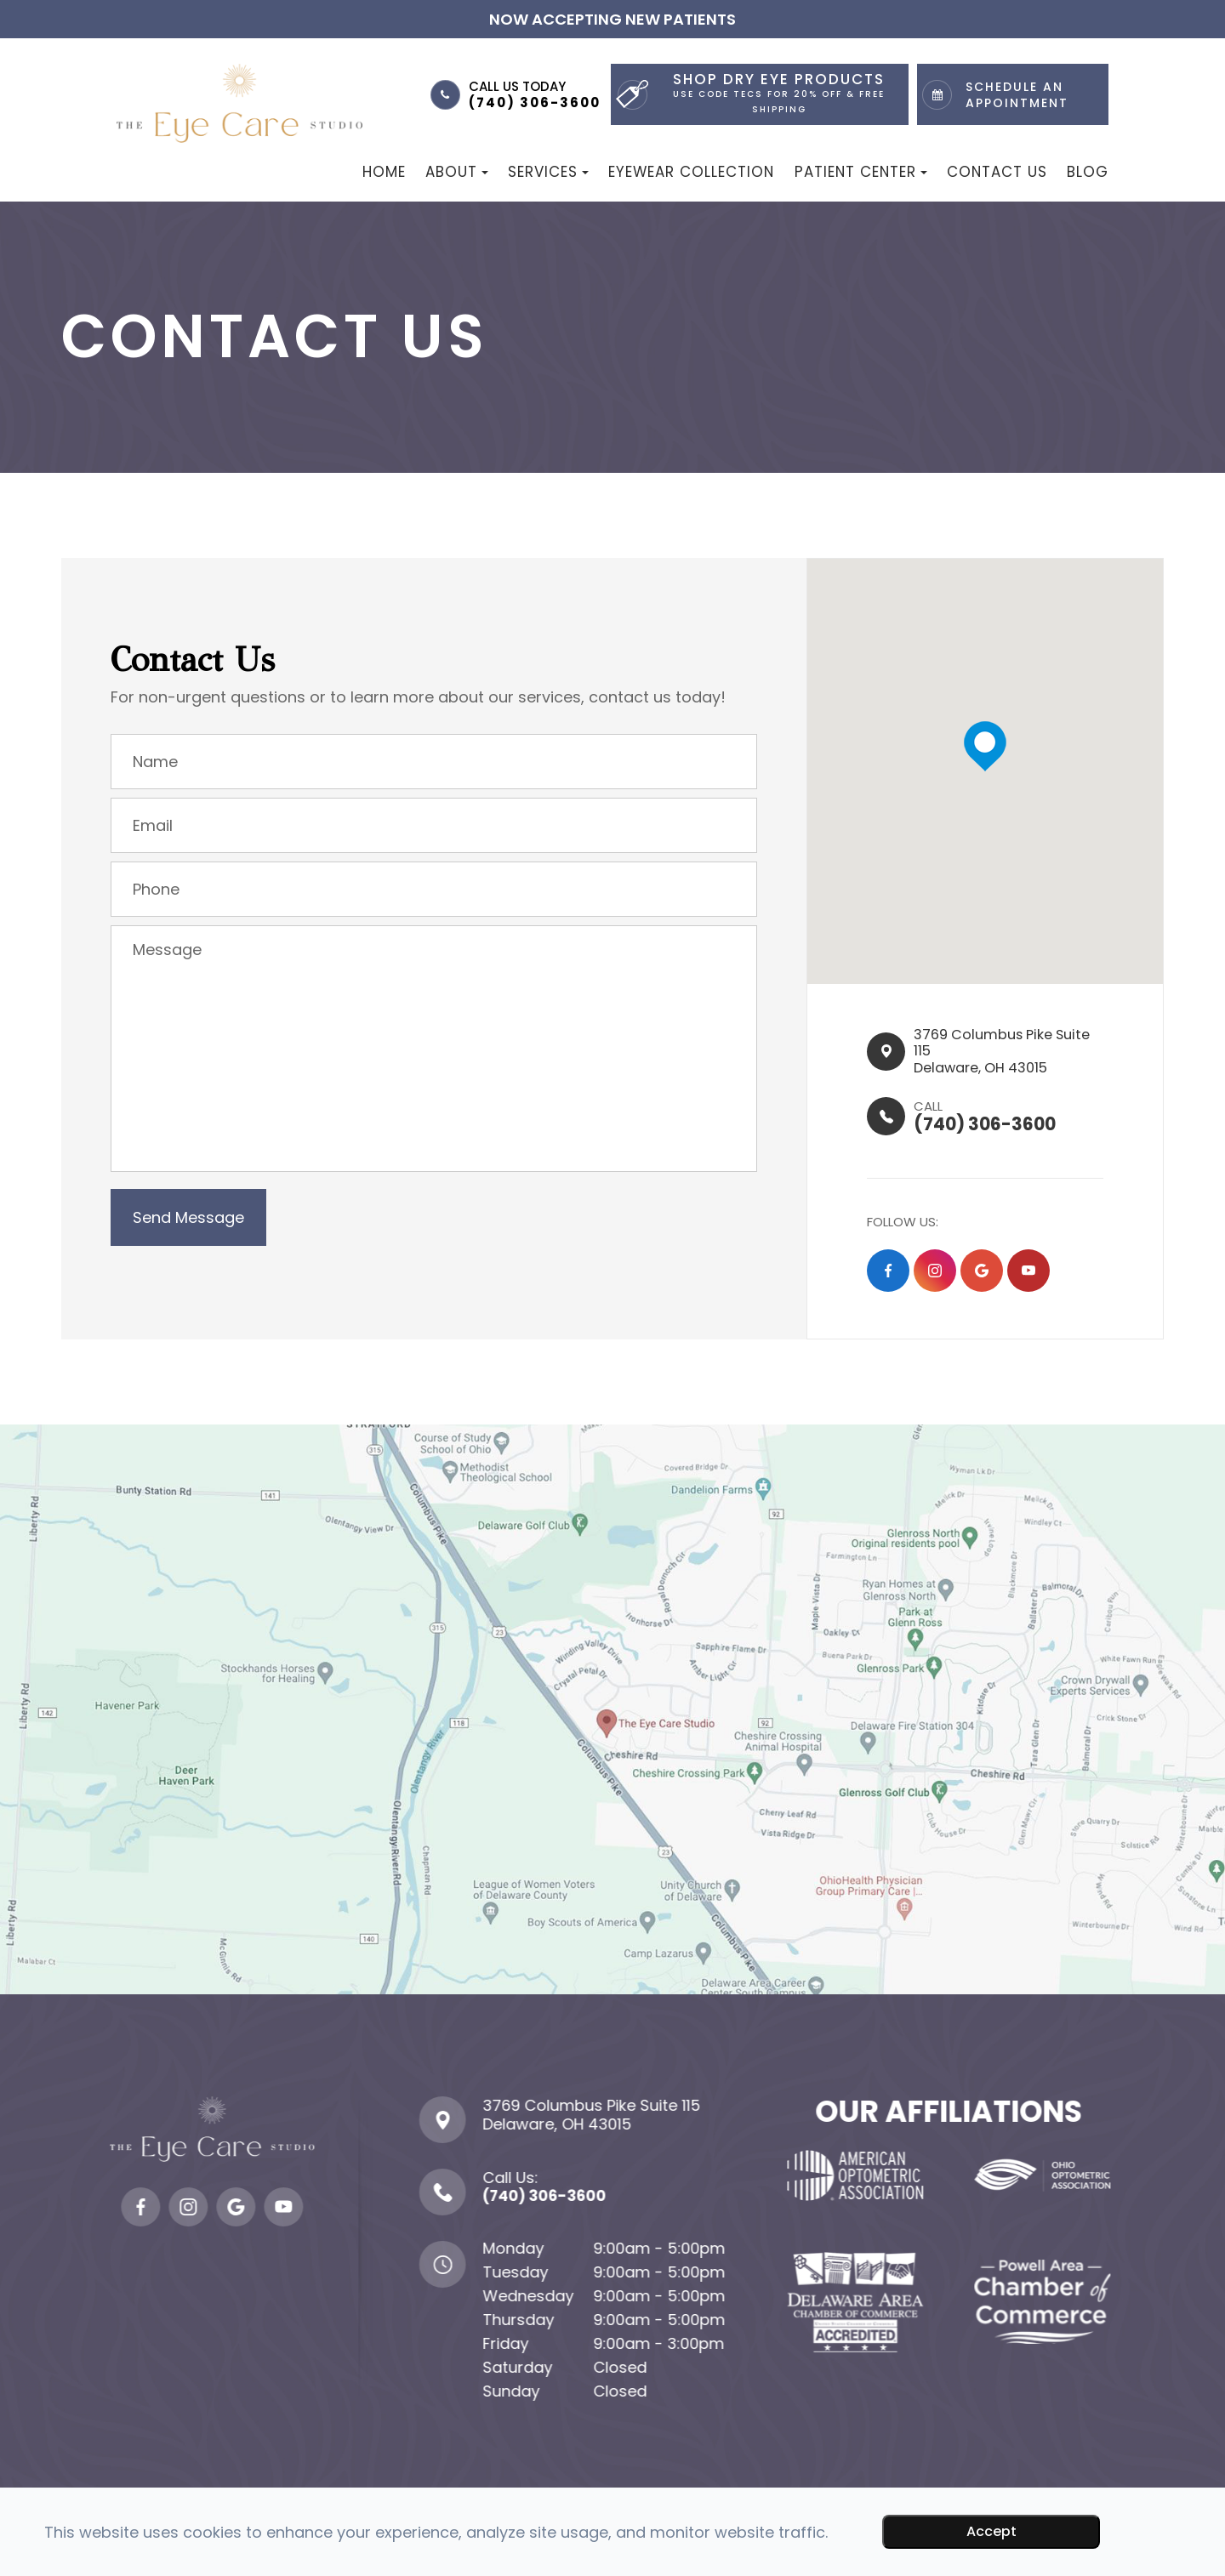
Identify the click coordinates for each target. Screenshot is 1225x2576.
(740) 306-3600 (535, 102)
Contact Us (997, 172)
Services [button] (548, 172)
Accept (991, 2531)
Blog (1087, 172)
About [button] (456, 172)
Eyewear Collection (691, 172)
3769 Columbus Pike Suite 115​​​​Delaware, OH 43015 (990, 1054)
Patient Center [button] (861, 172)
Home (384, 172)
